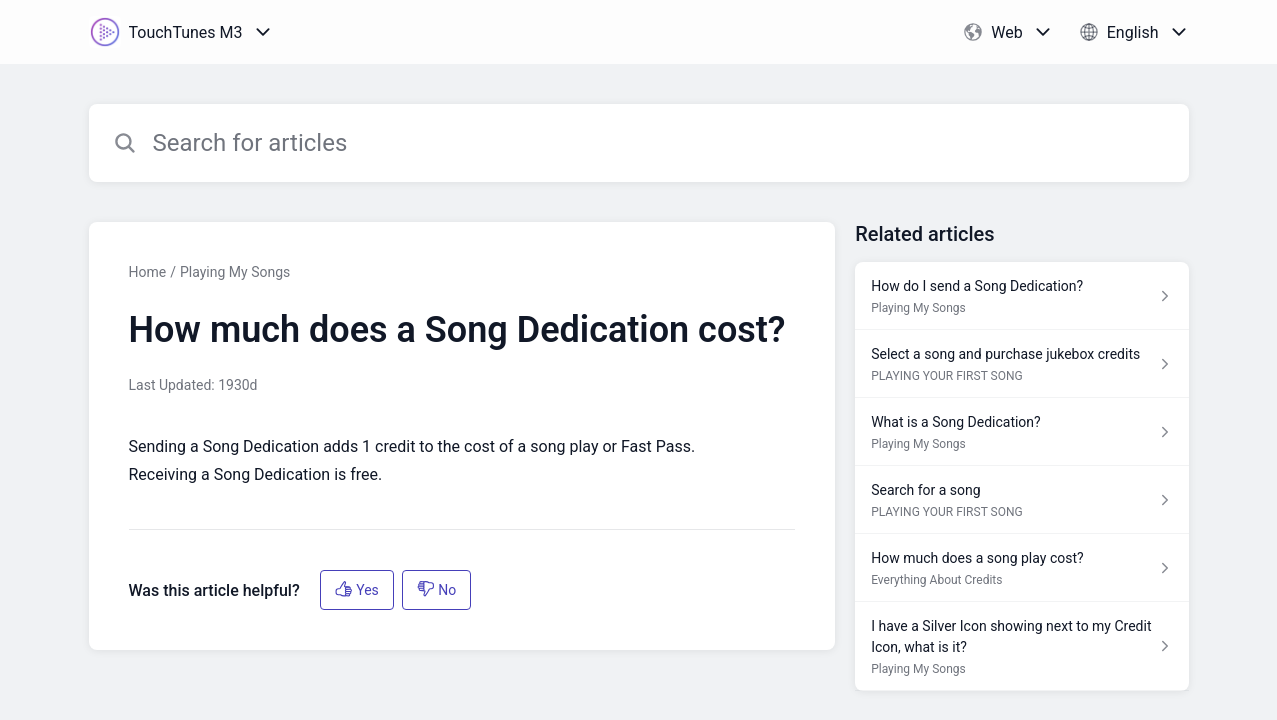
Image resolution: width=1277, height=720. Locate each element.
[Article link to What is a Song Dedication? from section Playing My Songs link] (1021, 432)
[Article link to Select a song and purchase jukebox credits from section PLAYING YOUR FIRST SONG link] (1021, 364)
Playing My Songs (235, 272)
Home (148, 272)
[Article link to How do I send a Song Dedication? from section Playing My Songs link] (1021, 296)
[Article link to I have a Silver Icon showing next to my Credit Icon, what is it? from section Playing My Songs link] (1021, 646)
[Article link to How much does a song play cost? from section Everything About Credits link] (1021, 568)
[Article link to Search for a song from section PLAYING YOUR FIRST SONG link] (1021, 500)
